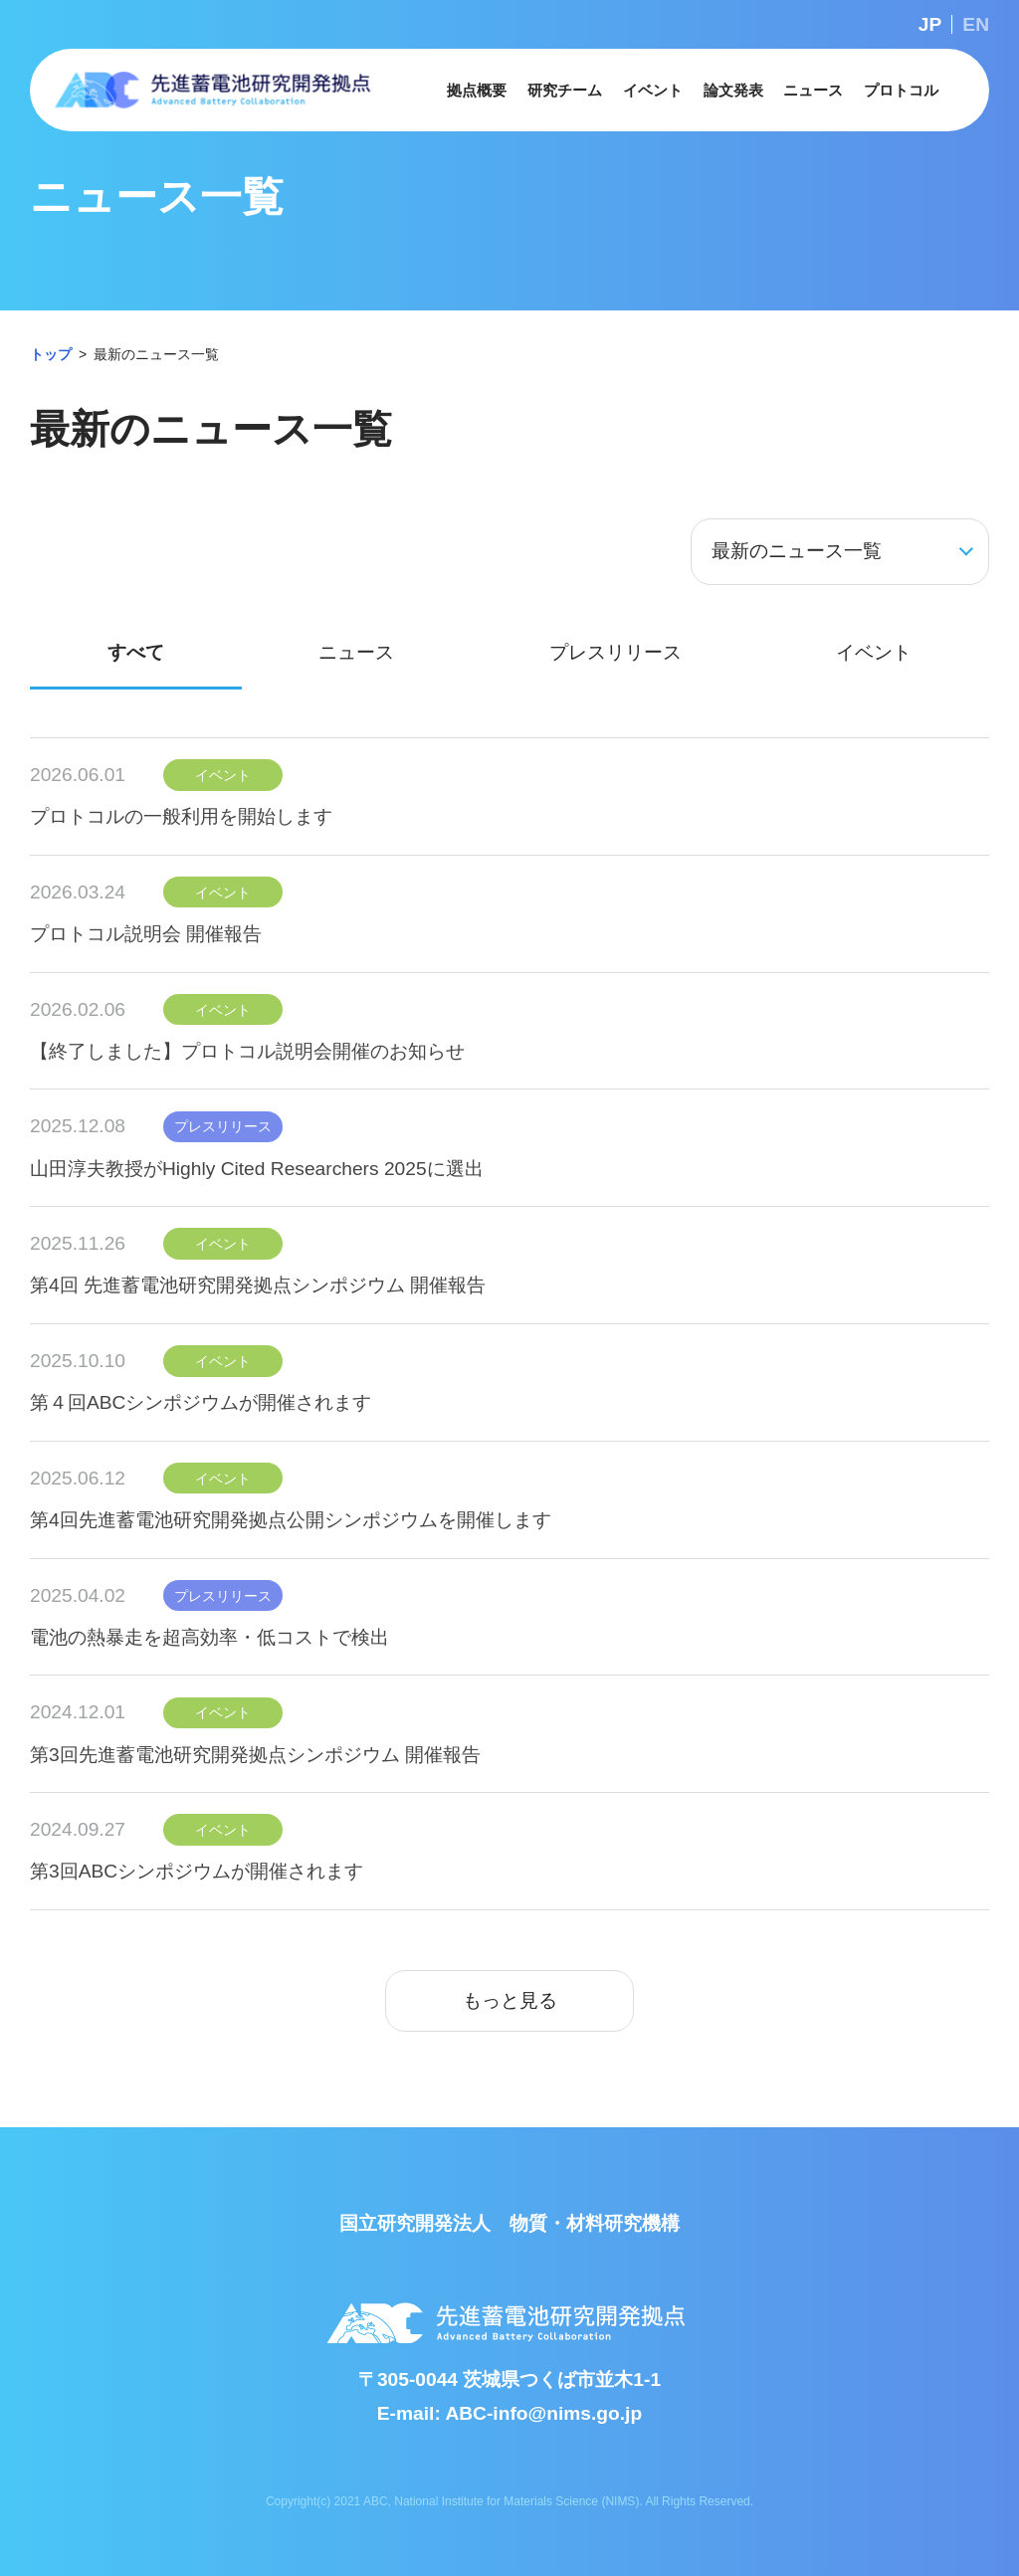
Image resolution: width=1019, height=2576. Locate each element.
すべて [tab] (135, 652)
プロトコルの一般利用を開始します (181, 816)
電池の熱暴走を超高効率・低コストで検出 (209, 1637)
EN (975, 24)
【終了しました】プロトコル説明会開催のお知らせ (247, 1051)
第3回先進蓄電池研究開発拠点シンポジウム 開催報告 (255, 1754)
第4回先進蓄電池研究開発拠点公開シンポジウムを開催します (290, 1519)
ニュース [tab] (356, 652)
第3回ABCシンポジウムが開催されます (196, 1871)
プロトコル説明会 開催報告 (146, 933)
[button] (477, 90)
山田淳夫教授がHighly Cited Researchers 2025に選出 (257, 1168)
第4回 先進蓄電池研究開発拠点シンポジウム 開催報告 (258, 1285)
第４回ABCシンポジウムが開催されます (200, 1402)
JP (929, 24)
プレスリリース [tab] (615, 652)
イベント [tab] (874, 652)
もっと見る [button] (510, 2000)
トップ (51, 354)
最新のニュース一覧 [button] (797, 550)
